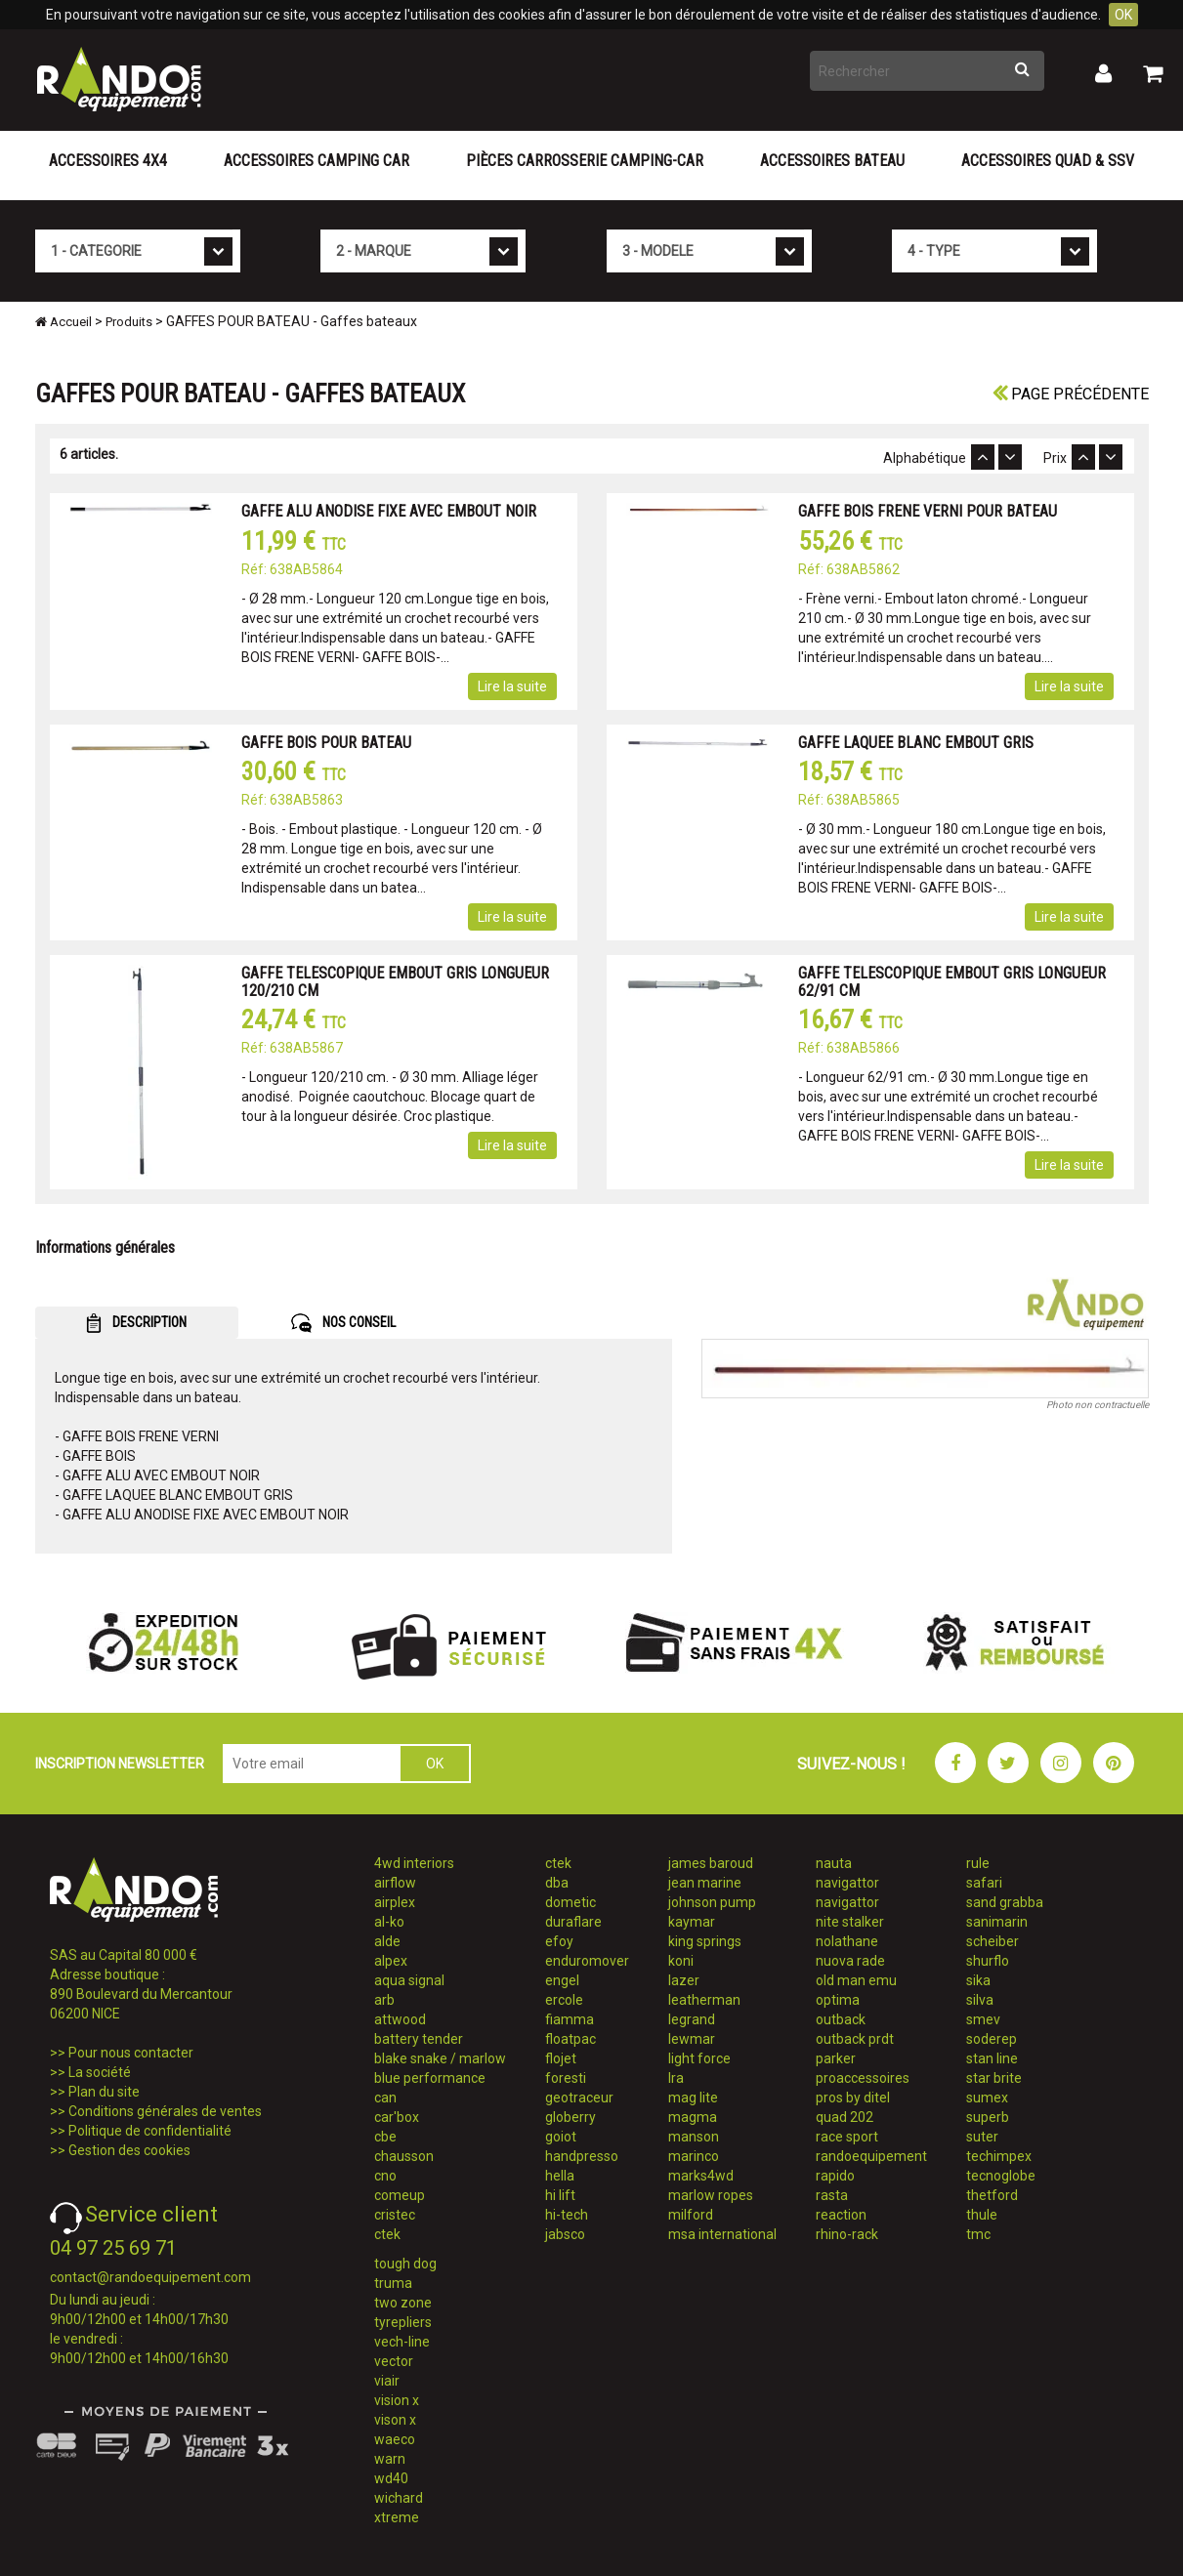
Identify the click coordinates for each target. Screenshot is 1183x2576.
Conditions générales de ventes (165, 2111)
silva (979, 2000)
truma (393, 2283)
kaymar (691, 1922)
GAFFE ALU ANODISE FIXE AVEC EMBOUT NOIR (388, 511)
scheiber (992, 1941)
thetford (992, 2195)
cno (385, 2175)
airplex (394, 1902)
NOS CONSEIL (343, 1323)
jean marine (704, 1882)
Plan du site (104, 2091)
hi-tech (566, 2215)
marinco (693, 2156)
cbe (385, 2136)
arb (384, 2000)
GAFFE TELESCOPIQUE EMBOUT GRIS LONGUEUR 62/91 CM (952, 982)
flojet (560, 2058)
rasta (832, 2195)
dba (557, 1882)
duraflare (573, 1922)
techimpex (999, 2156)
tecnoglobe (1000, 2175)
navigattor (847, 1882)
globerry (570, 2117)
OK (1123, 14)
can (385, 2097)
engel (562, 1980)
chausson (404, 2156)
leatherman (704, 2000)
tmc (978, 2234)
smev (983, 2019)
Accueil (63, 321)
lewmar (691, 2039)
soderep (991, 2039)
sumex (987, 2097)
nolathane (847, 1941)
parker (836, 2058)
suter (982, 2136)
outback (841, 2019)
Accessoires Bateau (832, 160)
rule (978, 1863)
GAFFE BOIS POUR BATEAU (326, 742)
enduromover (587, 1961)
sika (978, 1980)
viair (387, 2381)
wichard (398, 2498)
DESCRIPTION (136, 1323)
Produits (129, 321)
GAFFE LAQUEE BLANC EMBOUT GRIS (916, 742)
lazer (683, 1980)
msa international (722, 2234)
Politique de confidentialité (150, 2131)
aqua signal (409, 1980)
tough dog (405, 2263)
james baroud (710, 1863)
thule (981, 2215)
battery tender (418, 2039)
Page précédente (1071, 394)
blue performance (430, 2078)
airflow (395, 1882)
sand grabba (1004, 1902)
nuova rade (850, 1961)
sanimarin (997, 1922)
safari (984, 1882)
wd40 (391, 2478)
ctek (387, 2234)
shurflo (987, 1961)
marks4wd (701, 2175)
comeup (399, 2195)
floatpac (570, 2039)
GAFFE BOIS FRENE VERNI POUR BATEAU (927, 511)
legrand (691, 2019)
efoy (559, 1941)
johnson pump (712, 1902)
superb (987, 2117)
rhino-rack (847, 2234)
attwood (400, 2019)
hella (559, 2175)
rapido (835, 2175)
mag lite (693, 2097)
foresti (565, 2078)
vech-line (402, 2341)
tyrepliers (403, 2322)
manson (693, 2136)
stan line (992, 2058)
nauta (834, 1863)
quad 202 (844, 2117)
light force (699, 2058)
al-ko (389, 1922)
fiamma (569, 2019)
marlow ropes (710, 2195)
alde (387, 1941)
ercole (564, 2000)
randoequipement (871, 2156)
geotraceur (579, 2097)
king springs (704, 1941)
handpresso (581, 2156)
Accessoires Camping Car (316, 160)
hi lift (560, 2195)
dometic (570, 1902)
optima (838, 2000)
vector (393, 2361)
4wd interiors (414, 1863)
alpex (390, 1961)
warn (389, 2459)
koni (681, 1961)
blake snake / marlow (440, 2058)
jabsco (565, 2234)
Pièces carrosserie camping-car (584, 160)
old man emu (856, 1980)
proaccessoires (862, 2078)
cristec (394, 2215)
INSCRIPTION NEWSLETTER (119, 1763)
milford (690, 2215)
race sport (847, 2136)
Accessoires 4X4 (108, 160)
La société (99, 2072)
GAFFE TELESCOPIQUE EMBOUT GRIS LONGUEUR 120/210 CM (395, 982)
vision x (396, 2400)
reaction (841, 2215)
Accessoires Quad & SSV (1047, 160)
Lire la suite (512, 686)
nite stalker (850, 1922)
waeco (394, 2439)
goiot (560, 2136)
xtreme (396, 2517)
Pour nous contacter (130, 2052)
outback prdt (855, 2039)
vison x (395, 2420)
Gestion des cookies (129, 2150)
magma (692, 2117)
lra (676, 2078)
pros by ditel (853, 2097)
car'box (396, 2117)
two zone (403, 2302)
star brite (994, 2078)
